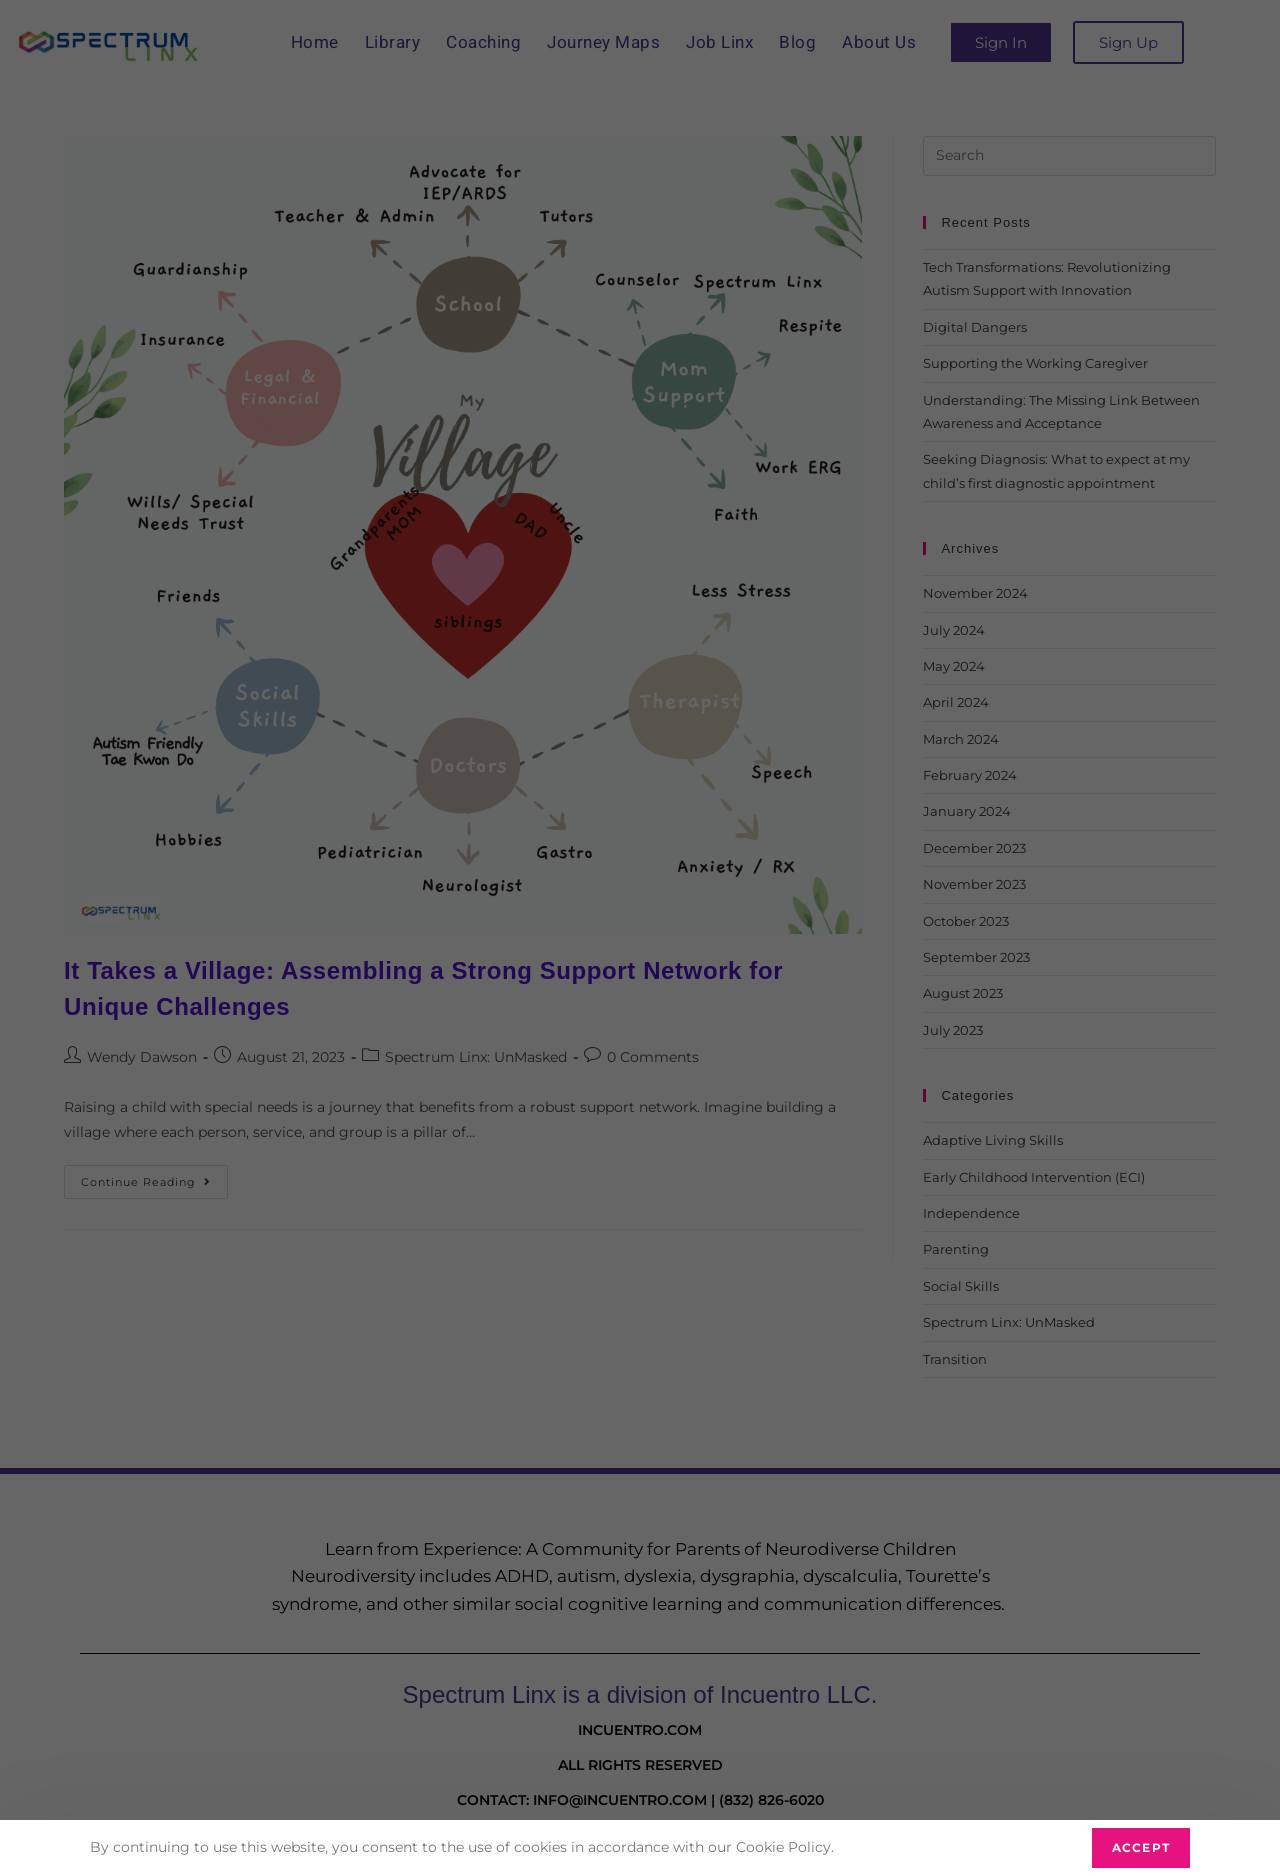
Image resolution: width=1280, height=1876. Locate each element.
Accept (1141, 1847)
